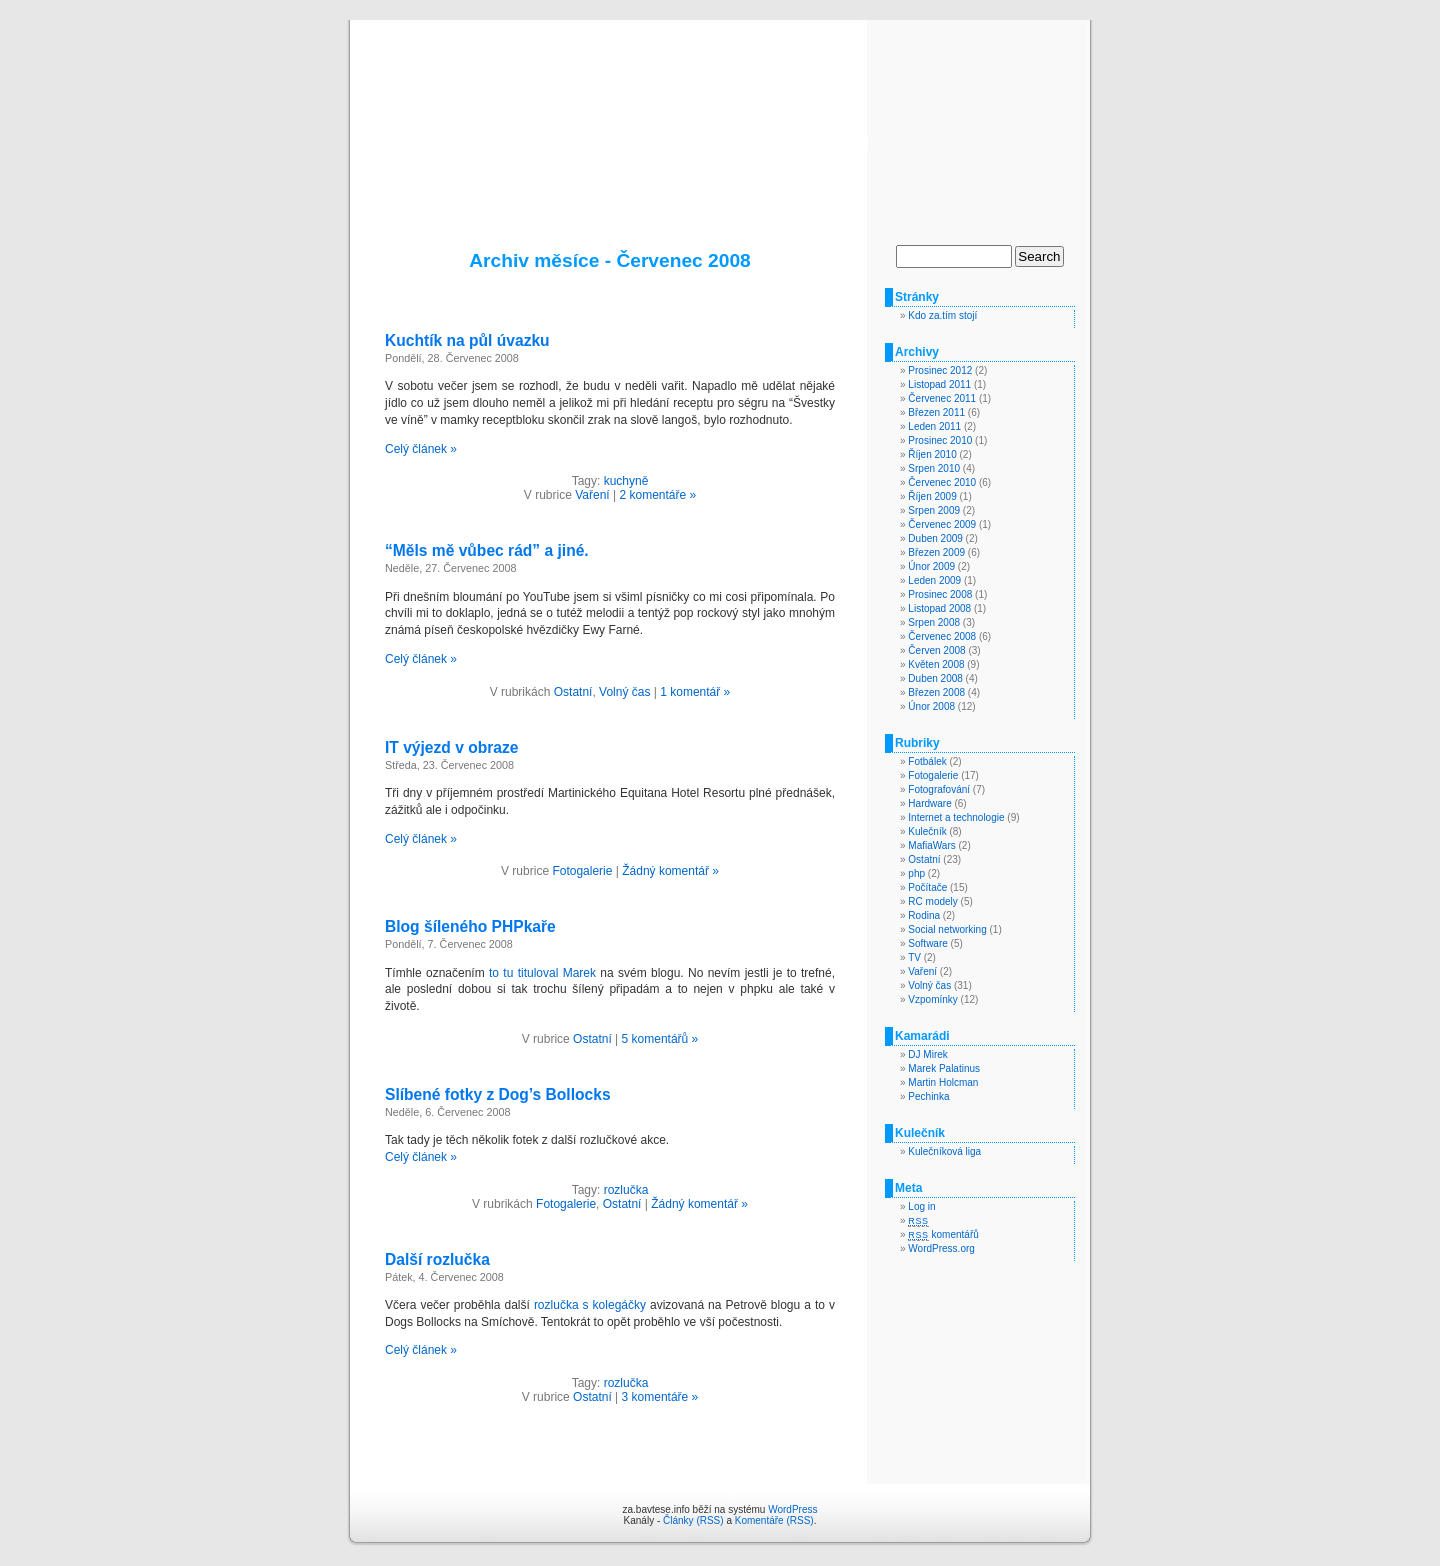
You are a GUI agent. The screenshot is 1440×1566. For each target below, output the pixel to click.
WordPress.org (941, 1248)
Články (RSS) (693, 1520)
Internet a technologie (956, 817)
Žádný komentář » (670, 871)
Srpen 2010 (934, 468)
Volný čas (624, 692)
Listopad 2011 (939, 384)
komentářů (943, 1234)
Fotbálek (927, 761)
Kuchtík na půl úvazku (467, 340)
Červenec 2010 (942, 482)
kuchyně (626, 481)
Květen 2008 (936, 664)
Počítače (927, 887)
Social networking (947, 929)
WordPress (792, 1509)
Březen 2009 (936, 552)
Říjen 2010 (932, 454)
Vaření (592, 495)
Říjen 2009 (932, 496)
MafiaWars (931, 845)
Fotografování (939, 789)
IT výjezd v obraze (451, 747)
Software (927, 943)
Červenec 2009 (942, 524)
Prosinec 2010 (940, 440)
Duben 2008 (935, 678)
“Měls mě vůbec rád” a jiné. (487, 550)
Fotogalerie (582, 871)
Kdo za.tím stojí (942, 315)
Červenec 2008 (942, 636)
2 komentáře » (657, 495)
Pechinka (928, 1096)
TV (914, 957)
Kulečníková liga (944, 1151)
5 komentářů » (660, 1039)
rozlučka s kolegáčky (590, 1305)
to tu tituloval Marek (542, 973)
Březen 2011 (936, 412)
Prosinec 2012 (940, 370)
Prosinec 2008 (940, 594)
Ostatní (573, 692)
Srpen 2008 (934, 622)
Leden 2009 (934, 580)
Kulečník (927, 831)
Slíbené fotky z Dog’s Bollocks (498, 1094)
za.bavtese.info (720, 112)
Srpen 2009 (934, 510)
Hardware (929, 803)
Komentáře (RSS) (774, 1520)
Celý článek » (421, 449)
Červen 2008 (936, 650)
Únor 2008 (931, 706)
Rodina (924, 915)
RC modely (932, 901)
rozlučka (626, 1190)
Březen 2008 (936, 692)
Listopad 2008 (939, 608)
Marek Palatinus (944, 1068)
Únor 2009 (931, 566)
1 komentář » (695, 692)
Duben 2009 (935, 538)
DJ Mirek (927, 1054)
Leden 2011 (934, 426)
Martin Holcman (943, 1082)
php (916, 873)
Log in (921, 1206)
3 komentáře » (660, 1397)
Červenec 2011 (942, 398)
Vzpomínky (932, 999)
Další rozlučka (437, 1259)
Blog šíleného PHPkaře (470, 926)
